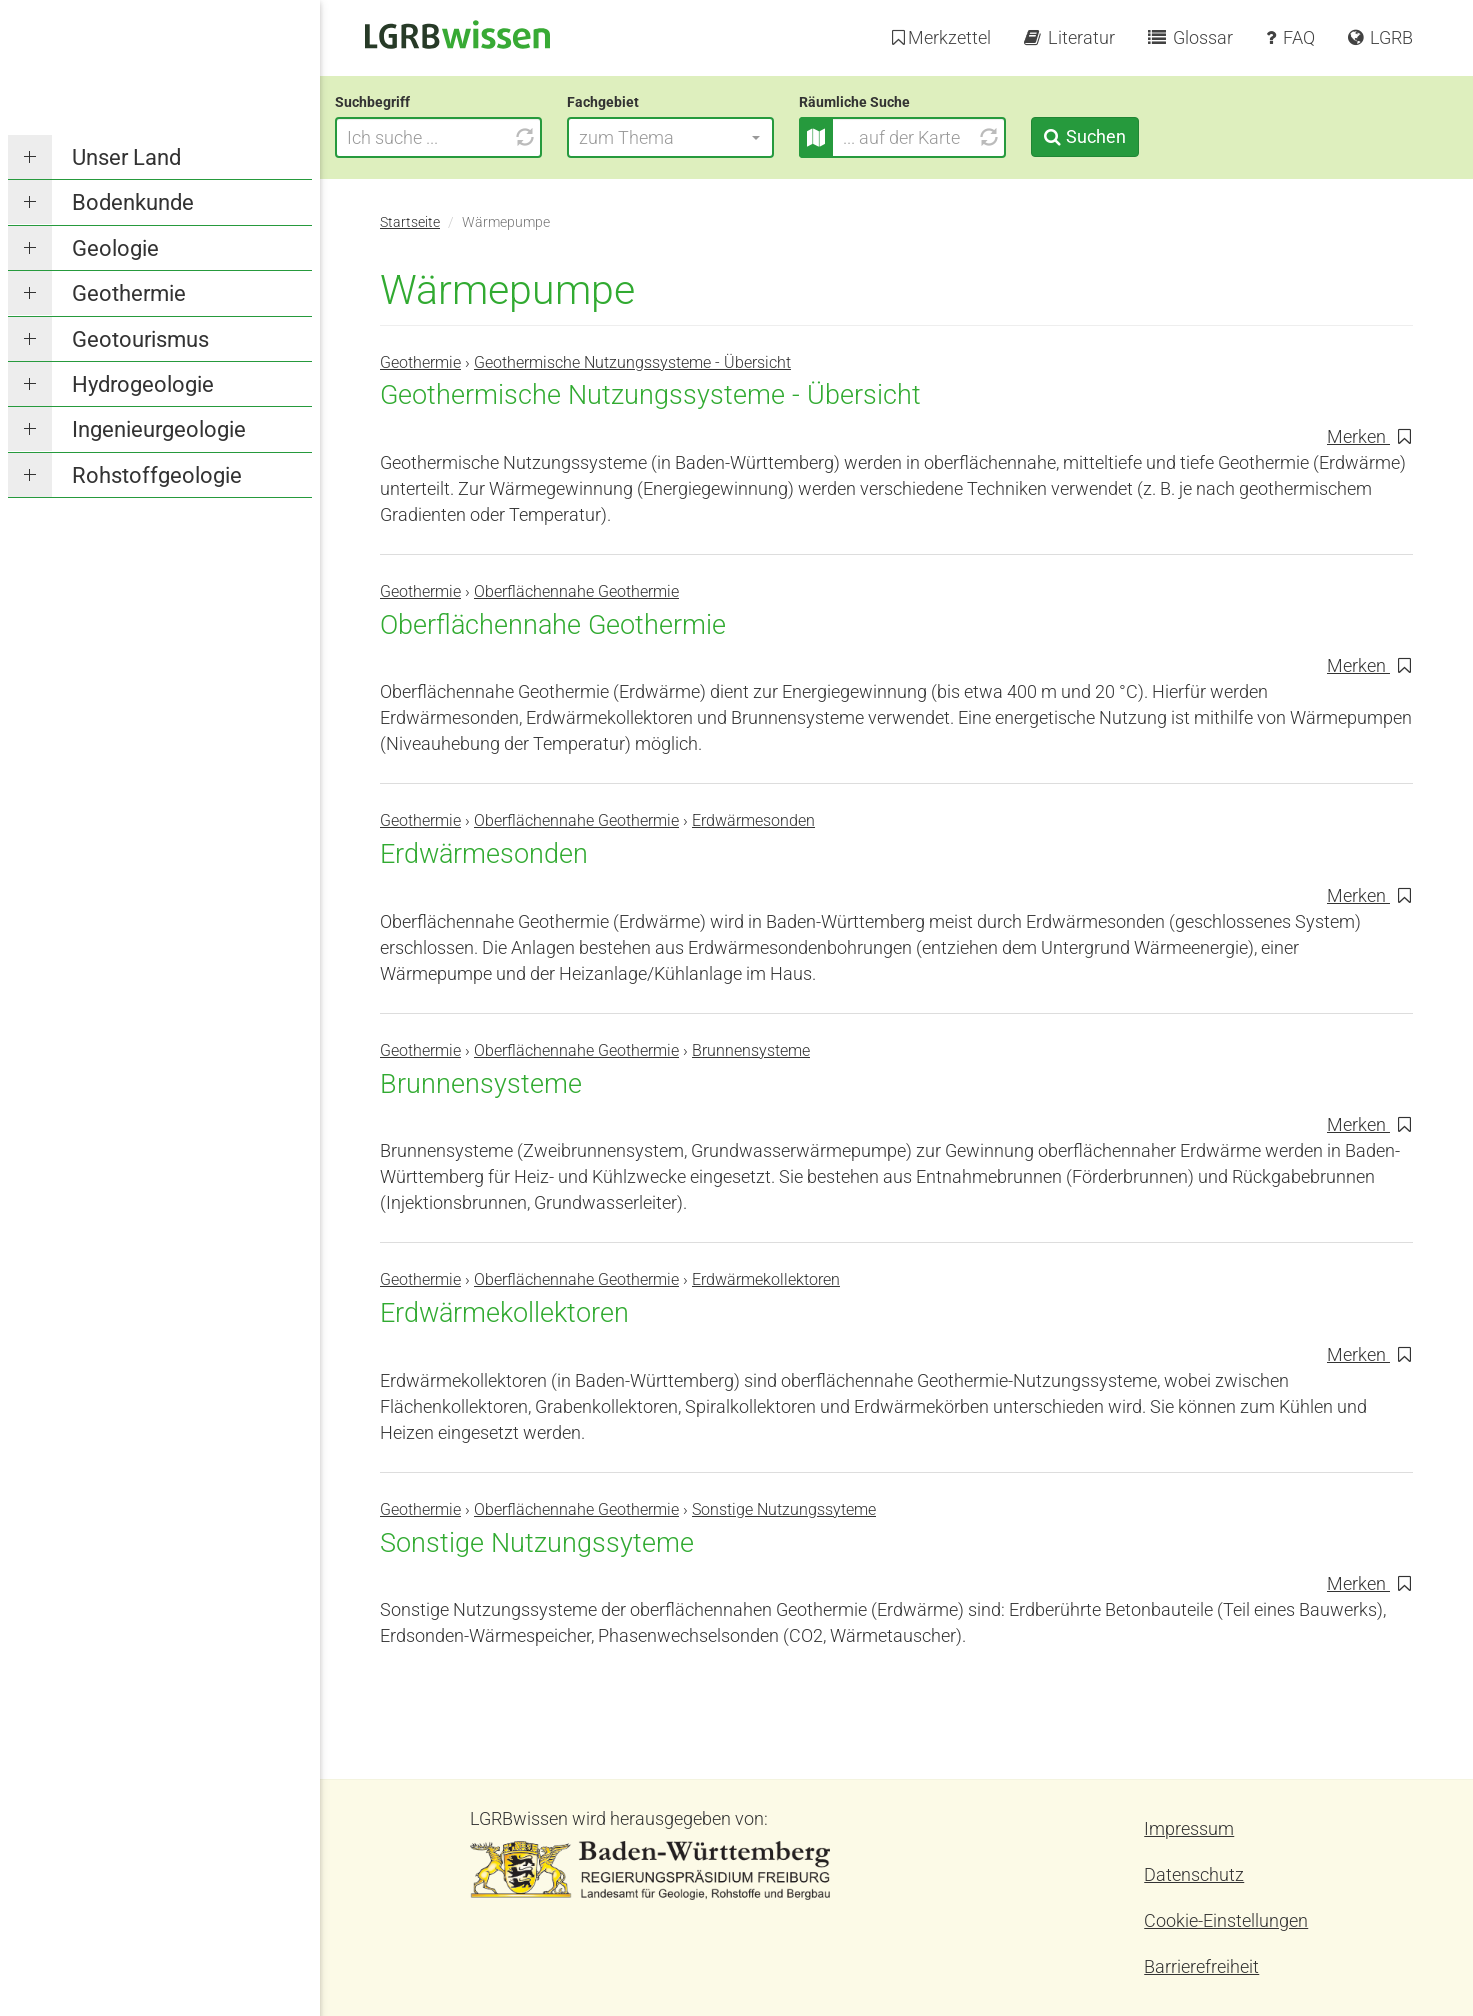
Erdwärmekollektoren (766, 1279)
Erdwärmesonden (753, 820)
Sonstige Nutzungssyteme (784, 1509)
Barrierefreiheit (1201, 1966)
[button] (715, 137)
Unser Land (126, 157)
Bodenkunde (133, 202)
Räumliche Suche (899, 102)
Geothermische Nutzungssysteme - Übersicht (632, 362)
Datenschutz (1194, 1874)
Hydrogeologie (143, 384)
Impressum (1189, 1828)
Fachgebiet (648, 102)
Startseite (410, 222)
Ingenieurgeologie (159, 429)
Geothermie (129, 293)
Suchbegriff (417, 102)
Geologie (115, 248)
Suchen (1140, 136)
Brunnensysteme (751, 1050)
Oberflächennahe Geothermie (576, 591)
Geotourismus (140, 339)
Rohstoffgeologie (157, 475)
